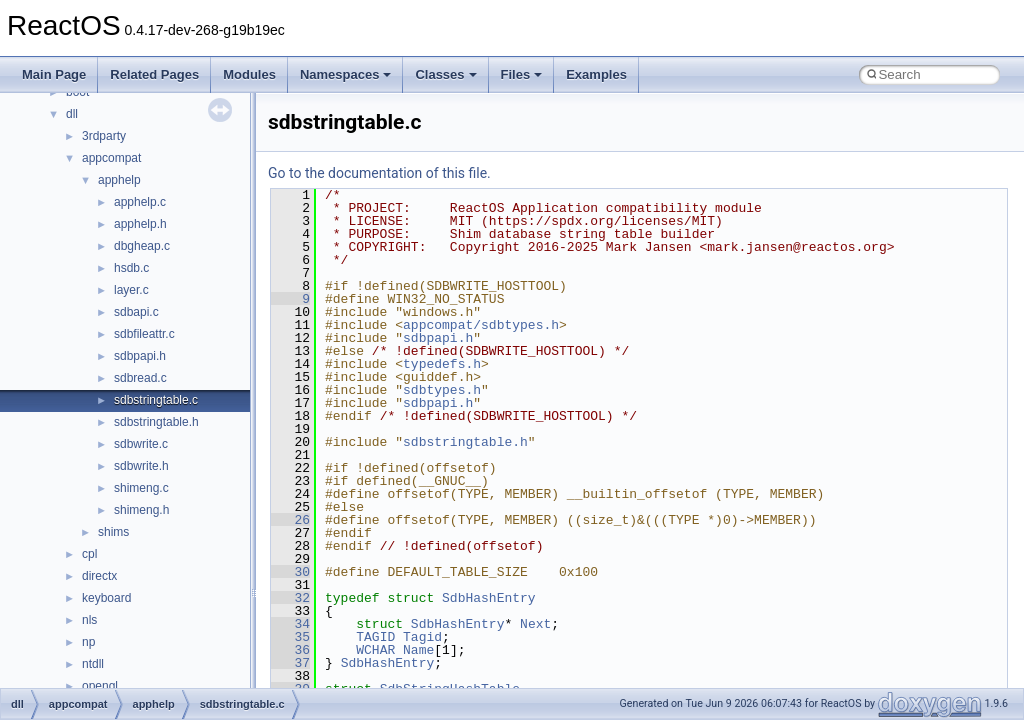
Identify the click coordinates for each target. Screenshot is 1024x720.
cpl (89, 554)
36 (290, 650)
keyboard (106, 598)
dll (72, 114)
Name (418, 650)
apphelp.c (140, 202)
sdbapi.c (136, 312)
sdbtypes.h (442, 390)
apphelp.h (140, 224)
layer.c (131, 290)
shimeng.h (141, 510)
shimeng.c (141, 488)
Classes (445, 74)
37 (290, 663)
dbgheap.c (142, 246)
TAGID (375, 637)
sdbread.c (140, 378)
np (88, 642)
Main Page (54, 74)
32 (290, 598)
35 (290, 637)
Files (522, 74)
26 (290, 520)
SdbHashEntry (489, 598)
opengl (100, 686)
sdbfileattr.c (144, 334)
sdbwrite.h (141, 466)
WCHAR (375, 650)
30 (290, 572)
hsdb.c (131, 268)
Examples (596, 74)
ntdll (93, 664)
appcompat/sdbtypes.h (481, 325)
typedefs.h (442, 364)
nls (89, 620)
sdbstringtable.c (156, 400)
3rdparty (104, 136)
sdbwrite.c (141, 444)
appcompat (111, 158)
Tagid (422, 637)
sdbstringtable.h (156, 422)
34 (290, 624)
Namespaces (346, 74)
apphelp (119, 180)
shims (113, 532)
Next (535, 624)
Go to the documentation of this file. (379, 173)
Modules (249, 74)
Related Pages (154, 74)
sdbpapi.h (140, 356)
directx (99, 576)
